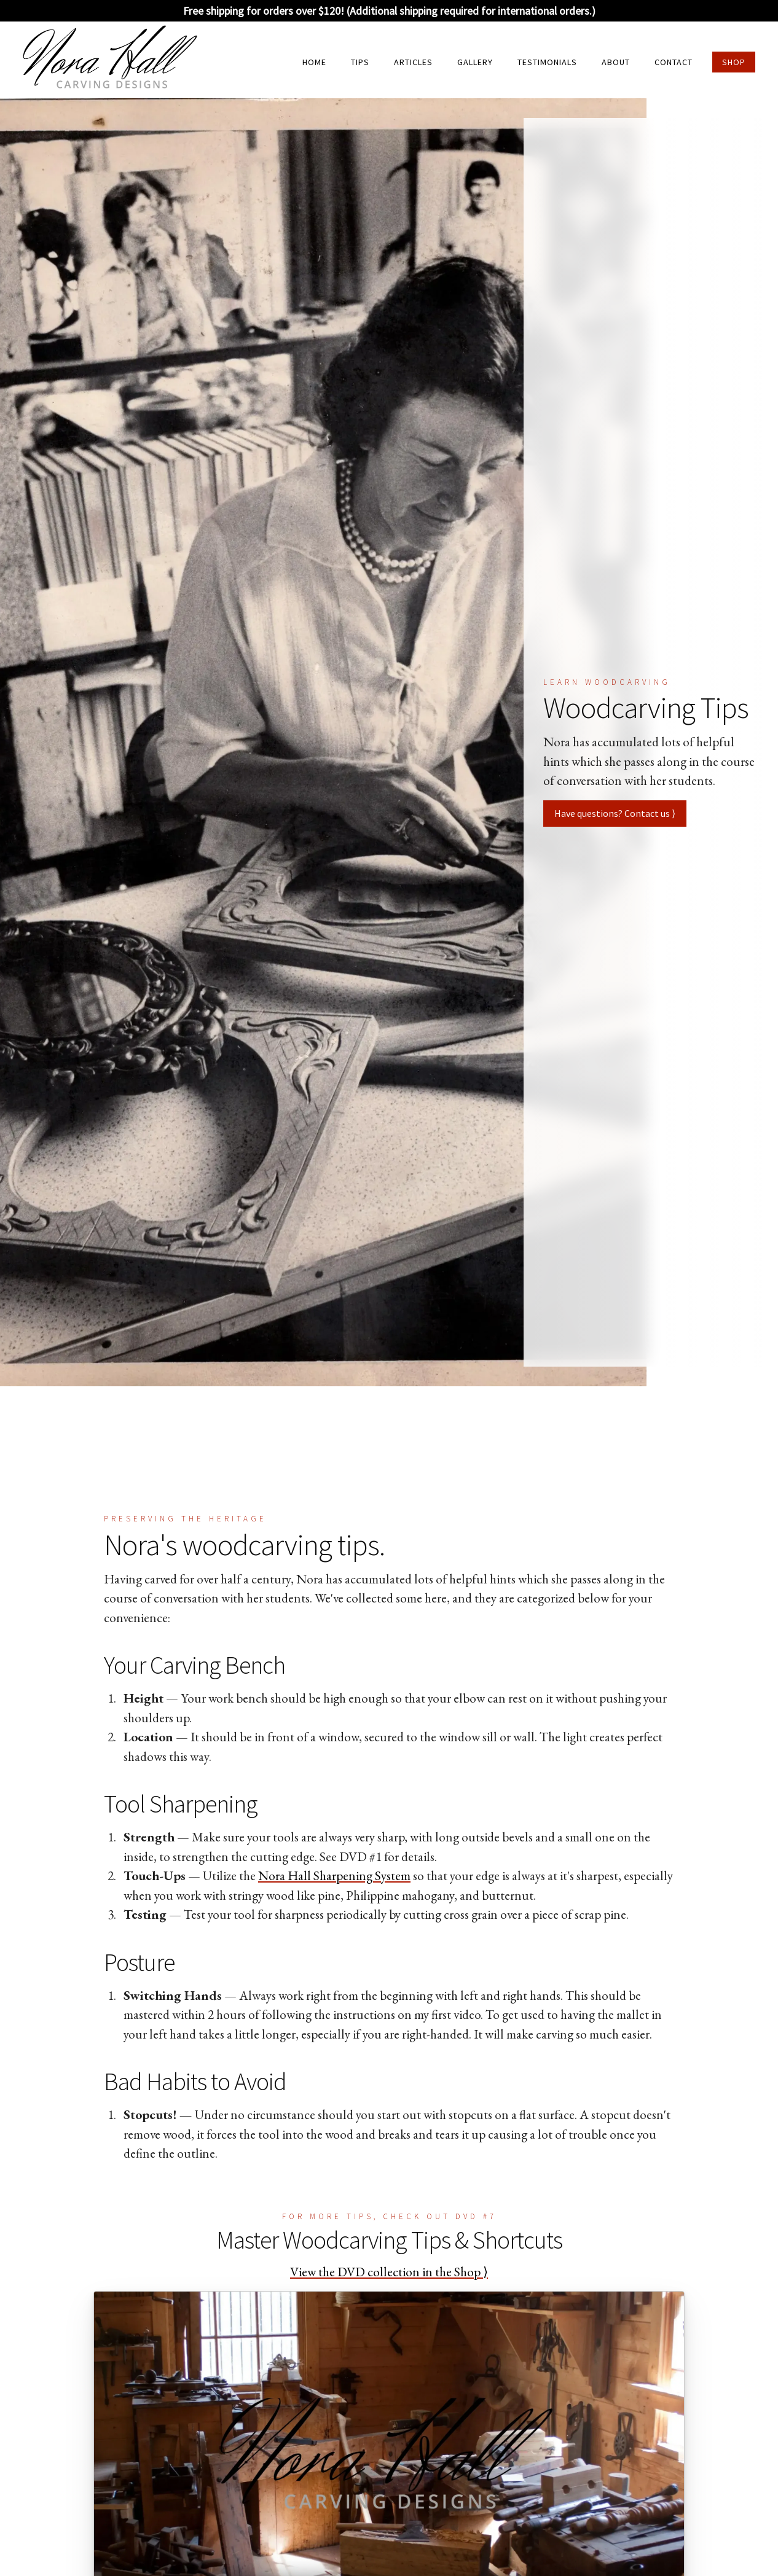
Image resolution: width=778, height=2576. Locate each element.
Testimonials (547, 62)
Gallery (475, 62)
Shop (733, 62)
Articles (413, 62)
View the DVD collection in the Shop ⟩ (389, 2271)
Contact (673, 62)
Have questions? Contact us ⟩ (614, 813)
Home (314, 62)
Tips (360, 62)
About (616, 62)
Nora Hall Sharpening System (334, 1875)
